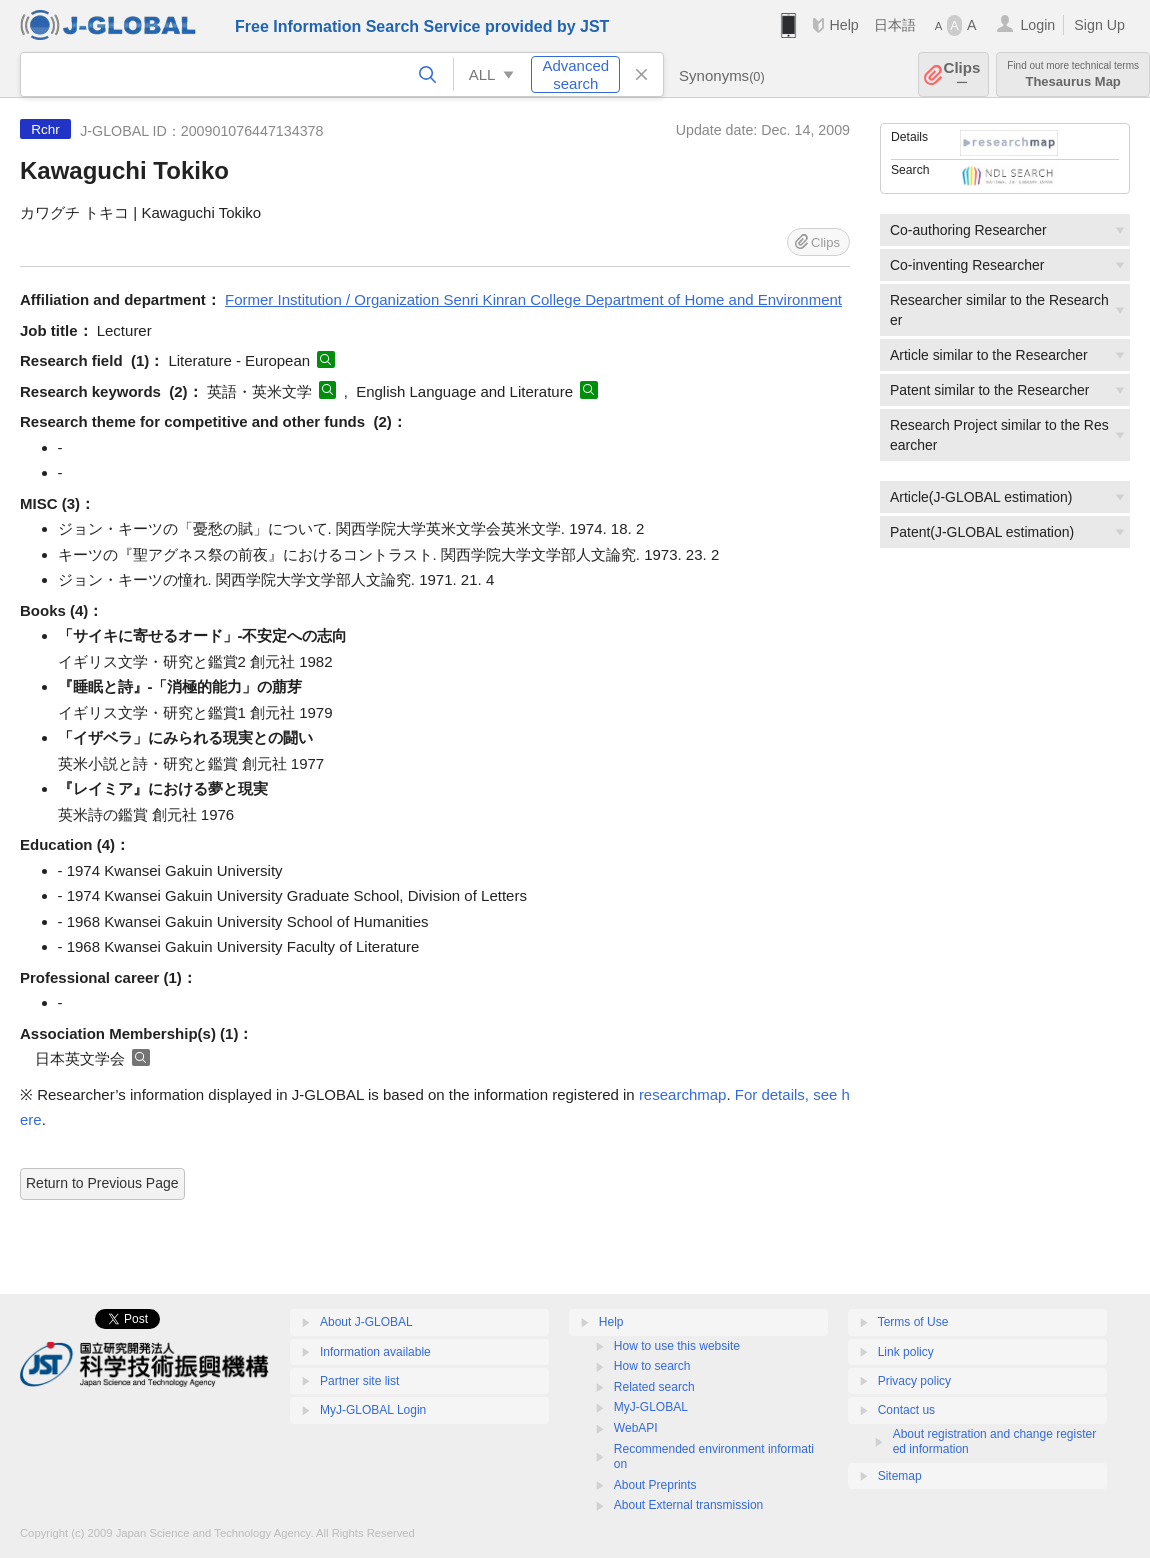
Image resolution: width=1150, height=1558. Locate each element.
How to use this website (677, 1346)
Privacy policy (914, 1381)
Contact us (906, 1410)
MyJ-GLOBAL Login (373, 1410)
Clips (962, 74)
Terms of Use (913, 1322)
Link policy (906, 1352)
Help (843, 25)
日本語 (895, 25)
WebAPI (636, 1428)
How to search (652, 1366)
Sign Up (1099, 25)
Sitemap (900, 1476)
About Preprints (655, 1485)
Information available (375, 1352)
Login (1037, 25)
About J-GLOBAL (366, 1322)
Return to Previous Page (102, 1183)
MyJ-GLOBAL (651, 1407)
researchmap (683, 1094)
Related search (654, 1387)
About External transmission (688, 1505)
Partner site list (359, 1381)
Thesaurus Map (1073, 74)
